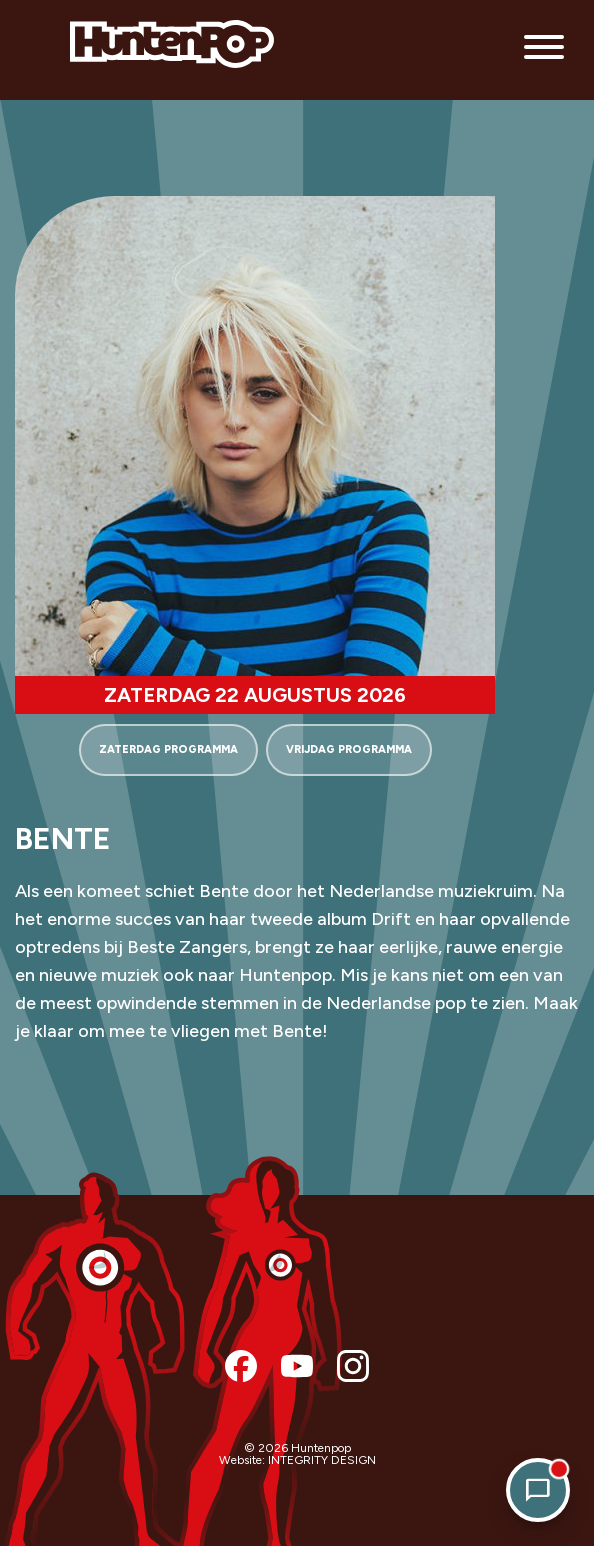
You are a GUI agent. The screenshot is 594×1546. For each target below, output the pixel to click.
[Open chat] (538, 1490)
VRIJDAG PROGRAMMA (349, 749)
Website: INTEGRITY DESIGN (297, 1460)
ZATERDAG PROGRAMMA (168, 749)
